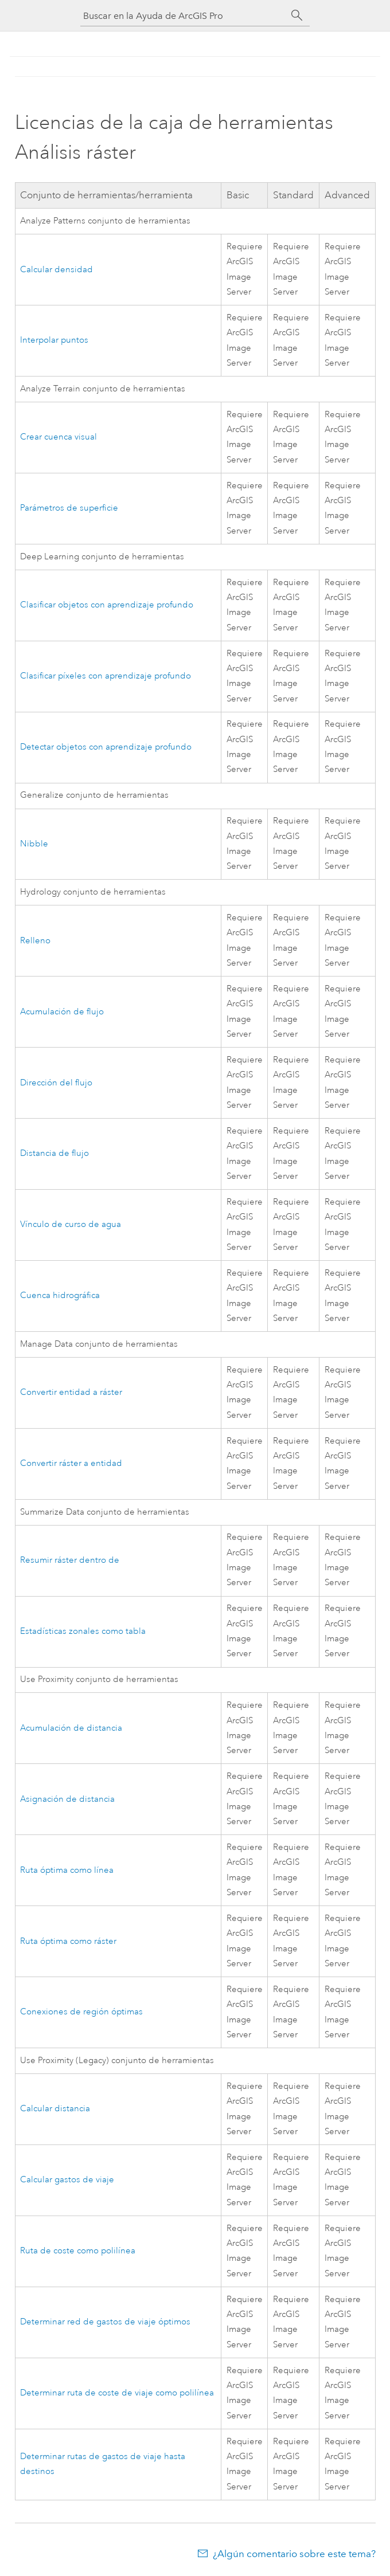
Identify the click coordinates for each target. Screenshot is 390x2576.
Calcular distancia (55, 2108)
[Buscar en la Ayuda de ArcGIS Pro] (183, 16)
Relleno (35, 940)
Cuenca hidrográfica (60, 1295)
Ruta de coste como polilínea (77, 2250)
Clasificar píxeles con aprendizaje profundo (105, 676)
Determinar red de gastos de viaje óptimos (105, 2321)
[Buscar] (297, 15)
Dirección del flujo (56, 1082)
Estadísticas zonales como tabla (83, 1631)
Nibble (34, 843)
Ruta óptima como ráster (68, 1941)
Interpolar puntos (54, 340)
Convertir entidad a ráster (71, 1392)
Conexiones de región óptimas (81, 2011)
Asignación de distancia (67, 1799)
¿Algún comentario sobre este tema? (294, 2553)
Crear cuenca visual (58, 437)
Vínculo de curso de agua (70, 1224)
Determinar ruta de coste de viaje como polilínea (117, 2392)
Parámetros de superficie (69, 508)
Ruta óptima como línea (67, 1870)
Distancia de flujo (54, 1153)
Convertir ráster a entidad (71, 1463)
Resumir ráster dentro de (69, 1560)
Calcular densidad (56, 269)
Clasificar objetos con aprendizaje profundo (106, 604)
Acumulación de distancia (71, 1728)
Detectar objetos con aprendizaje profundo (106, 747)
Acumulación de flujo (62, 1011)
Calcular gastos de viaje (67, 2179)
